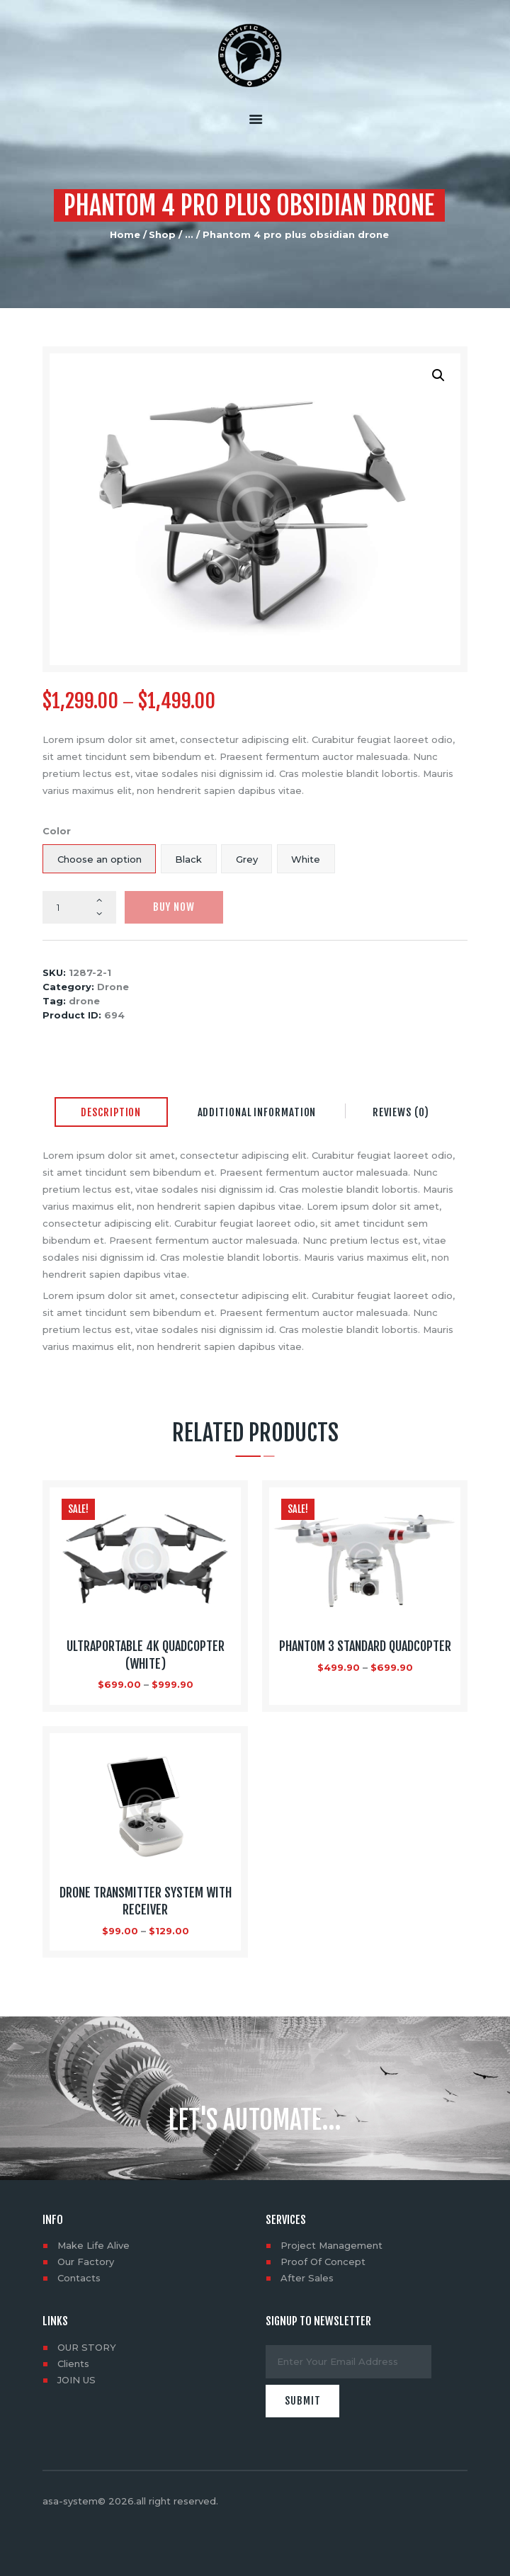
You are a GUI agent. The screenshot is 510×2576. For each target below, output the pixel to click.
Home (125, 234)
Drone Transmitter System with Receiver (146, 1901)
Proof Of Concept (323, 2261)
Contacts (79, 2277)
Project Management (331, 2245)
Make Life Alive (93, 2245)
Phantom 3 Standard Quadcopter (365, 1646)
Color (56, 830)
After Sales (307, 2277)
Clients (73, 2363)
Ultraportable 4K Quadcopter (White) (146, 1654)
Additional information (257, 1112)
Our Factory (85, 2261)
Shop (162, 234)
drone (84, 1000)
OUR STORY (86, 2347)
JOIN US (76, 2379)
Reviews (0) (401, 1112)
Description (111, 1112)
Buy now (174, 907)
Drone (113, 986)
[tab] (111, 1112)
